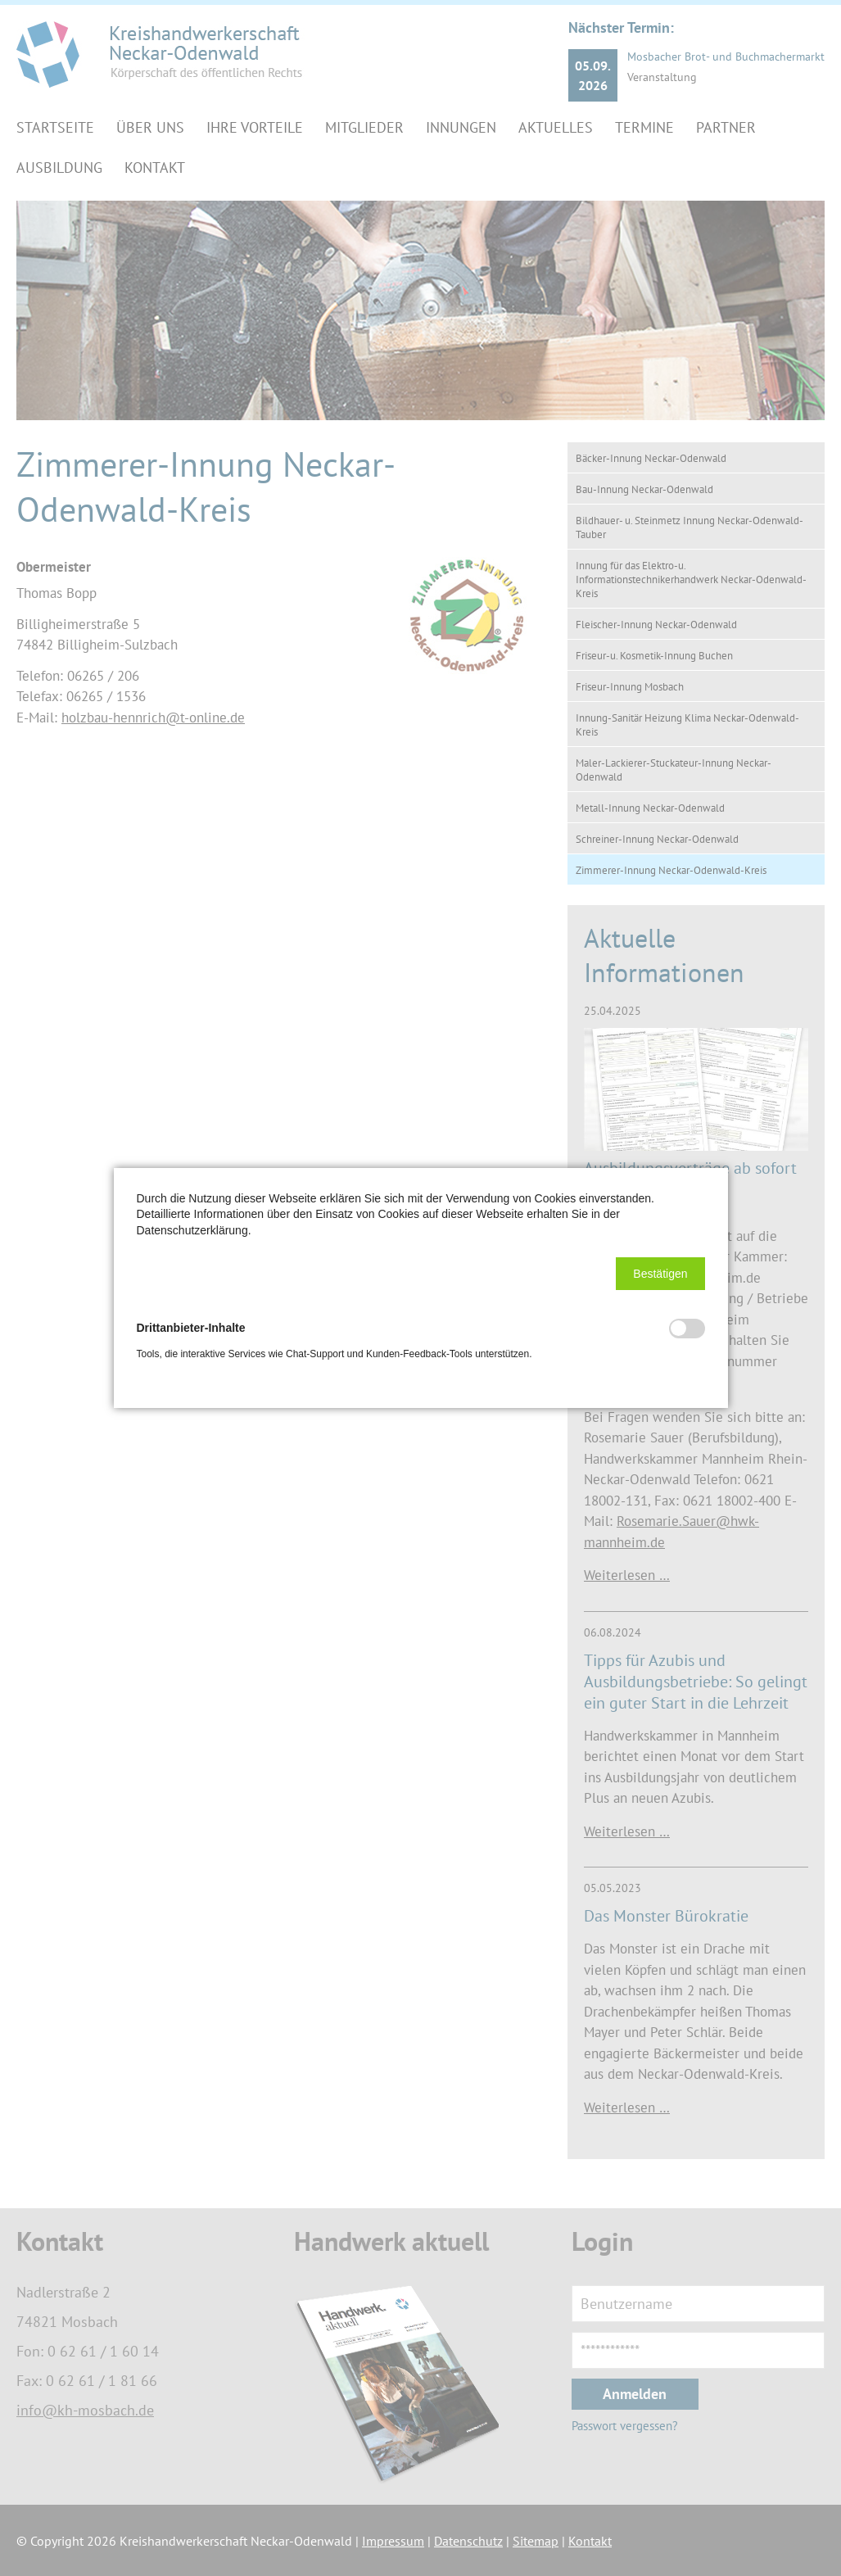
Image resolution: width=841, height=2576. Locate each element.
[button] (660, 1273)
